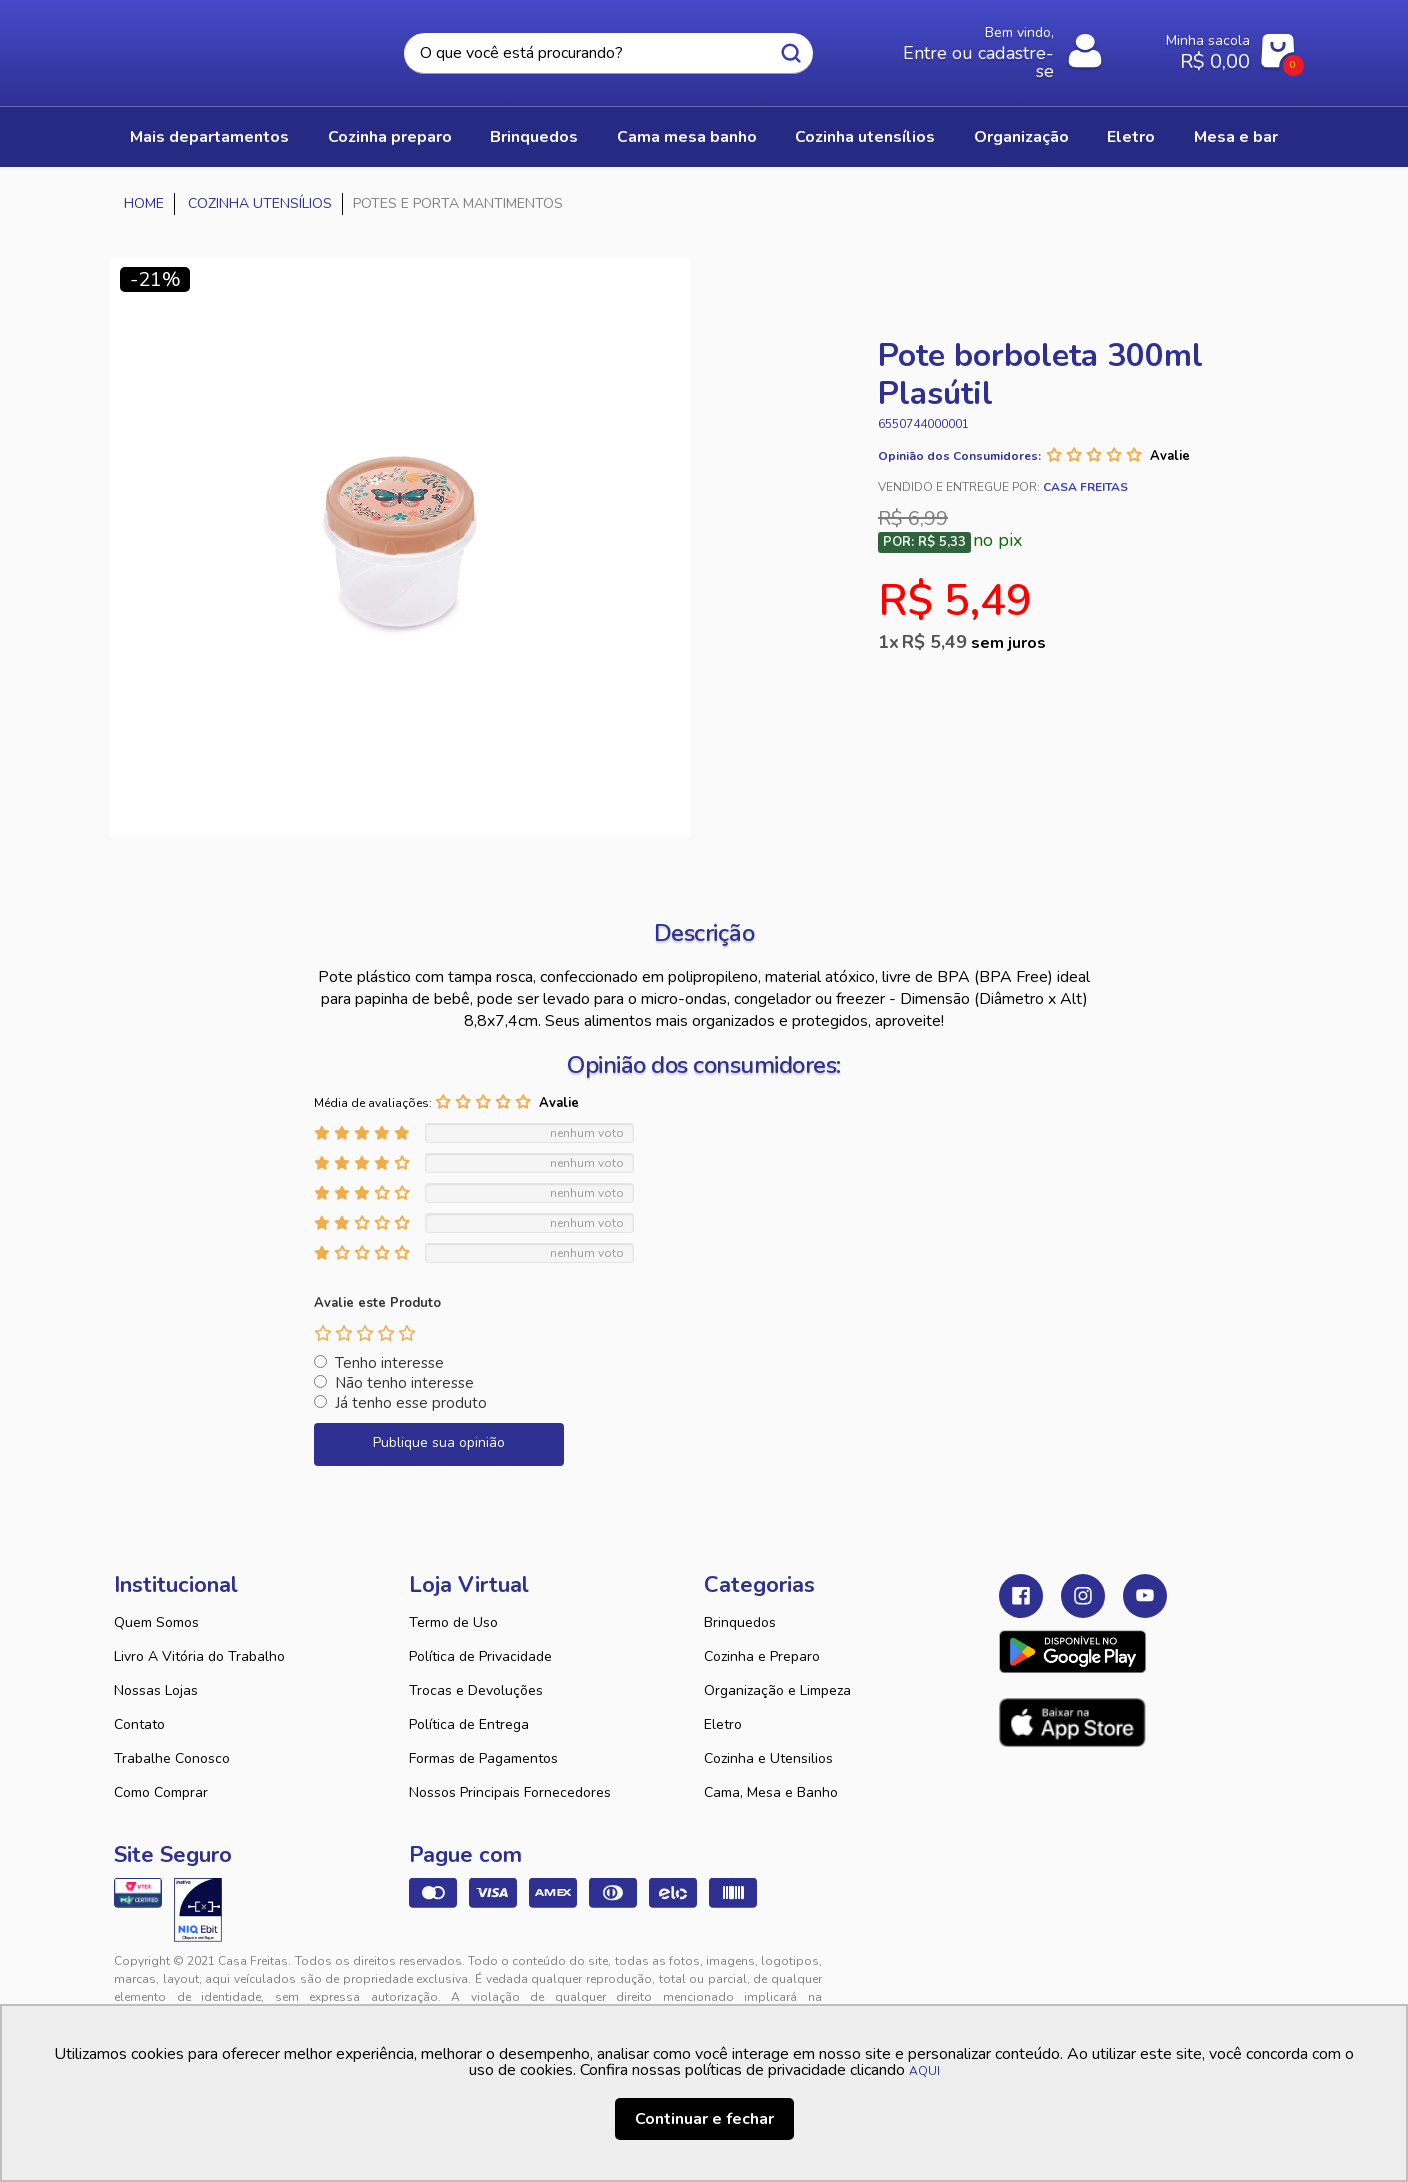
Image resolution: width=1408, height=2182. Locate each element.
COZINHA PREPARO (390, 137)
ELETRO (1131, 137)
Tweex (1026, 1977)
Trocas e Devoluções (476, 1690)
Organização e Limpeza (777, 1690)
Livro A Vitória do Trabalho (199, 1656)
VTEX (1110, 1977)
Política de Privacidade (480, 1656)
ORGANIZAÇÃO (1021, 137)
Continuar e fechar (704, 2119)
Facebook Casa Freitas (1021, 1596)
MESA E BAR (1236, 137)
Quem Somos (156, 1622)
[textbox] (608, 53)
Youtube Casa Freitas (1145, 1596)
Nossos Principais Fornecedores (510, 1792)
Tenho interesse (389, 1363)
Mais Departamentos (209, 137)
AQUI (924, 2071)
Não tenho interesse (404, 1383)
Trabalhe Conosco (172, 1758)
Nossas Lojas (156, 1690)
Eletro (723, 1724)
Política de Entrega (469, 1724)
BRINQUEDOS (534, 137)
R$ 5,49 (974, 642)
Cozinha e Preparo (762, 1656)
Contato (139, 1724)
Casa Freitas (224, 47)
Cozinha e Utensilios (768, 1758)
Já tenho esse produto (411, 1403)
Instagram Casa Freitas (1083, 1596)
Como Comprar (161, 1792)
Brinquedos (740, 1622)
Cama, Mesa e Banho (771, 1792)
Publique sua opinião (439, 1442)
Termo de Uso (453, 1622)
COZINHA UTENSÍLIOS (865, 137)
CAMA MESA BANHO (687, 137)
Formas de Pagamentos (483, 1758)
